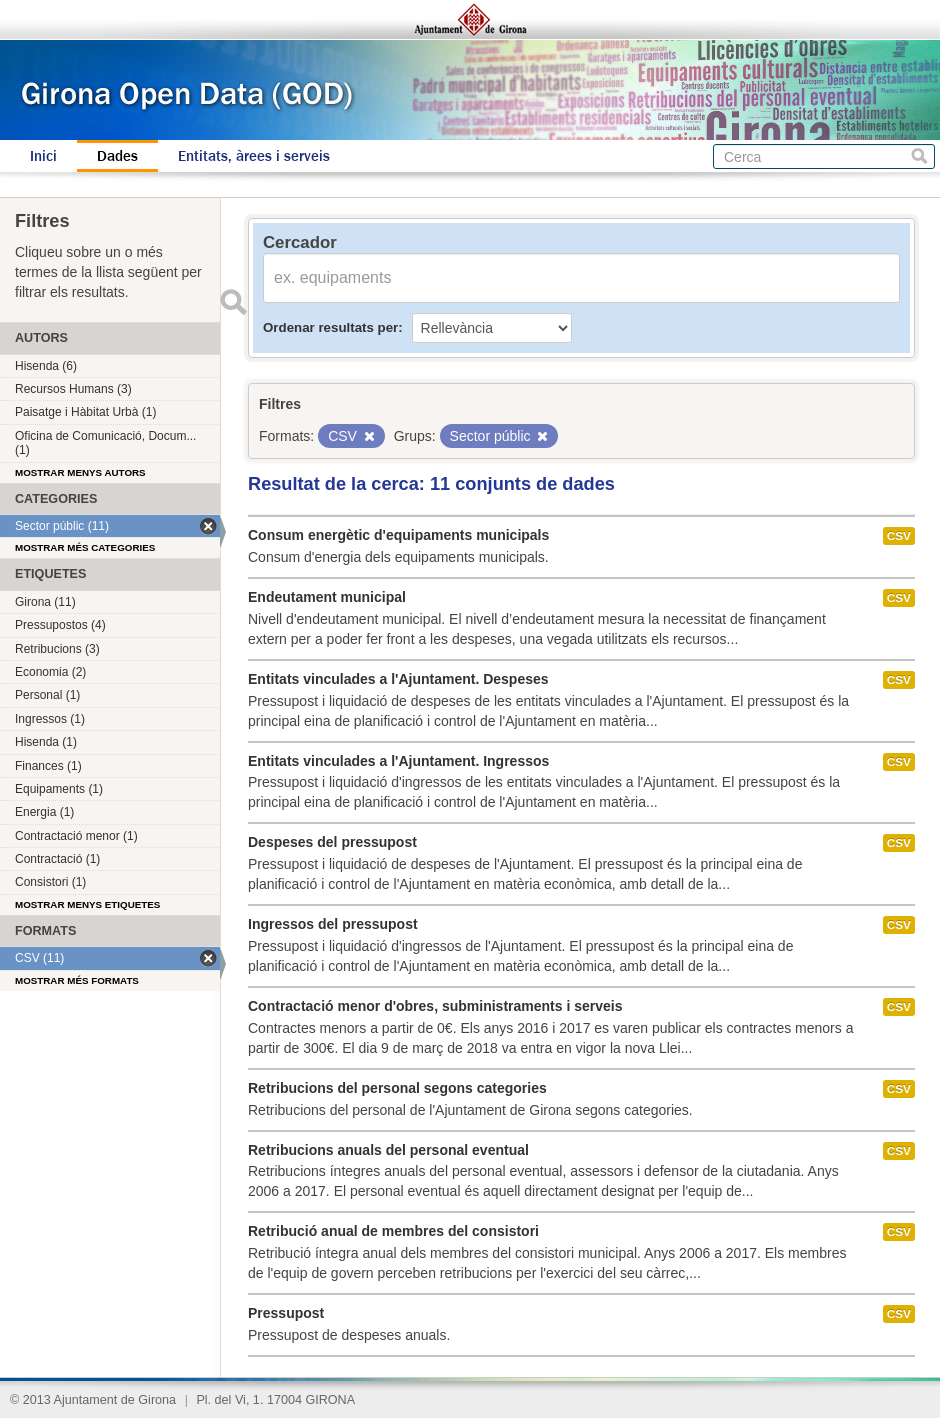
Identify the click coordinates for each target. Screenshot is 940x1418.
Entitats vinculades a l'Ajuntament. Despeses (398, 679)
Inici (43, 156)
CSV (899, 536)
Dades (117, 156)
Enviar (233, 302)
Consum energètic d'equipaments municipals (398, 535)
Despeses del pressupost (332, 842)
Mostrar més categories (85, 547)
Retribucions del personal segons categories (397, 1088)
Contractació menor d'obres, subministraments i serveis (435, 1006)
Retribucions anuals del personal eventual (388, 1150)
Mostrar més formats (77, 980)
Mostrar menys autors (80, 472)
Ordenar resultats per (330, 327)
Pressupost (286, 1313)
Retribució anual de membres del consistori (393, 1231)
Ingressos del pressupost (333, 924)
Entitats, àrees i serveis (254, 156)
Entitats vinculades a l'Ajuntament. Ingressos (398, 761)
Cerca (919, 156)
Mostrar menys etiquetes (87, 904)
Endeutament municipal (327, 597)
